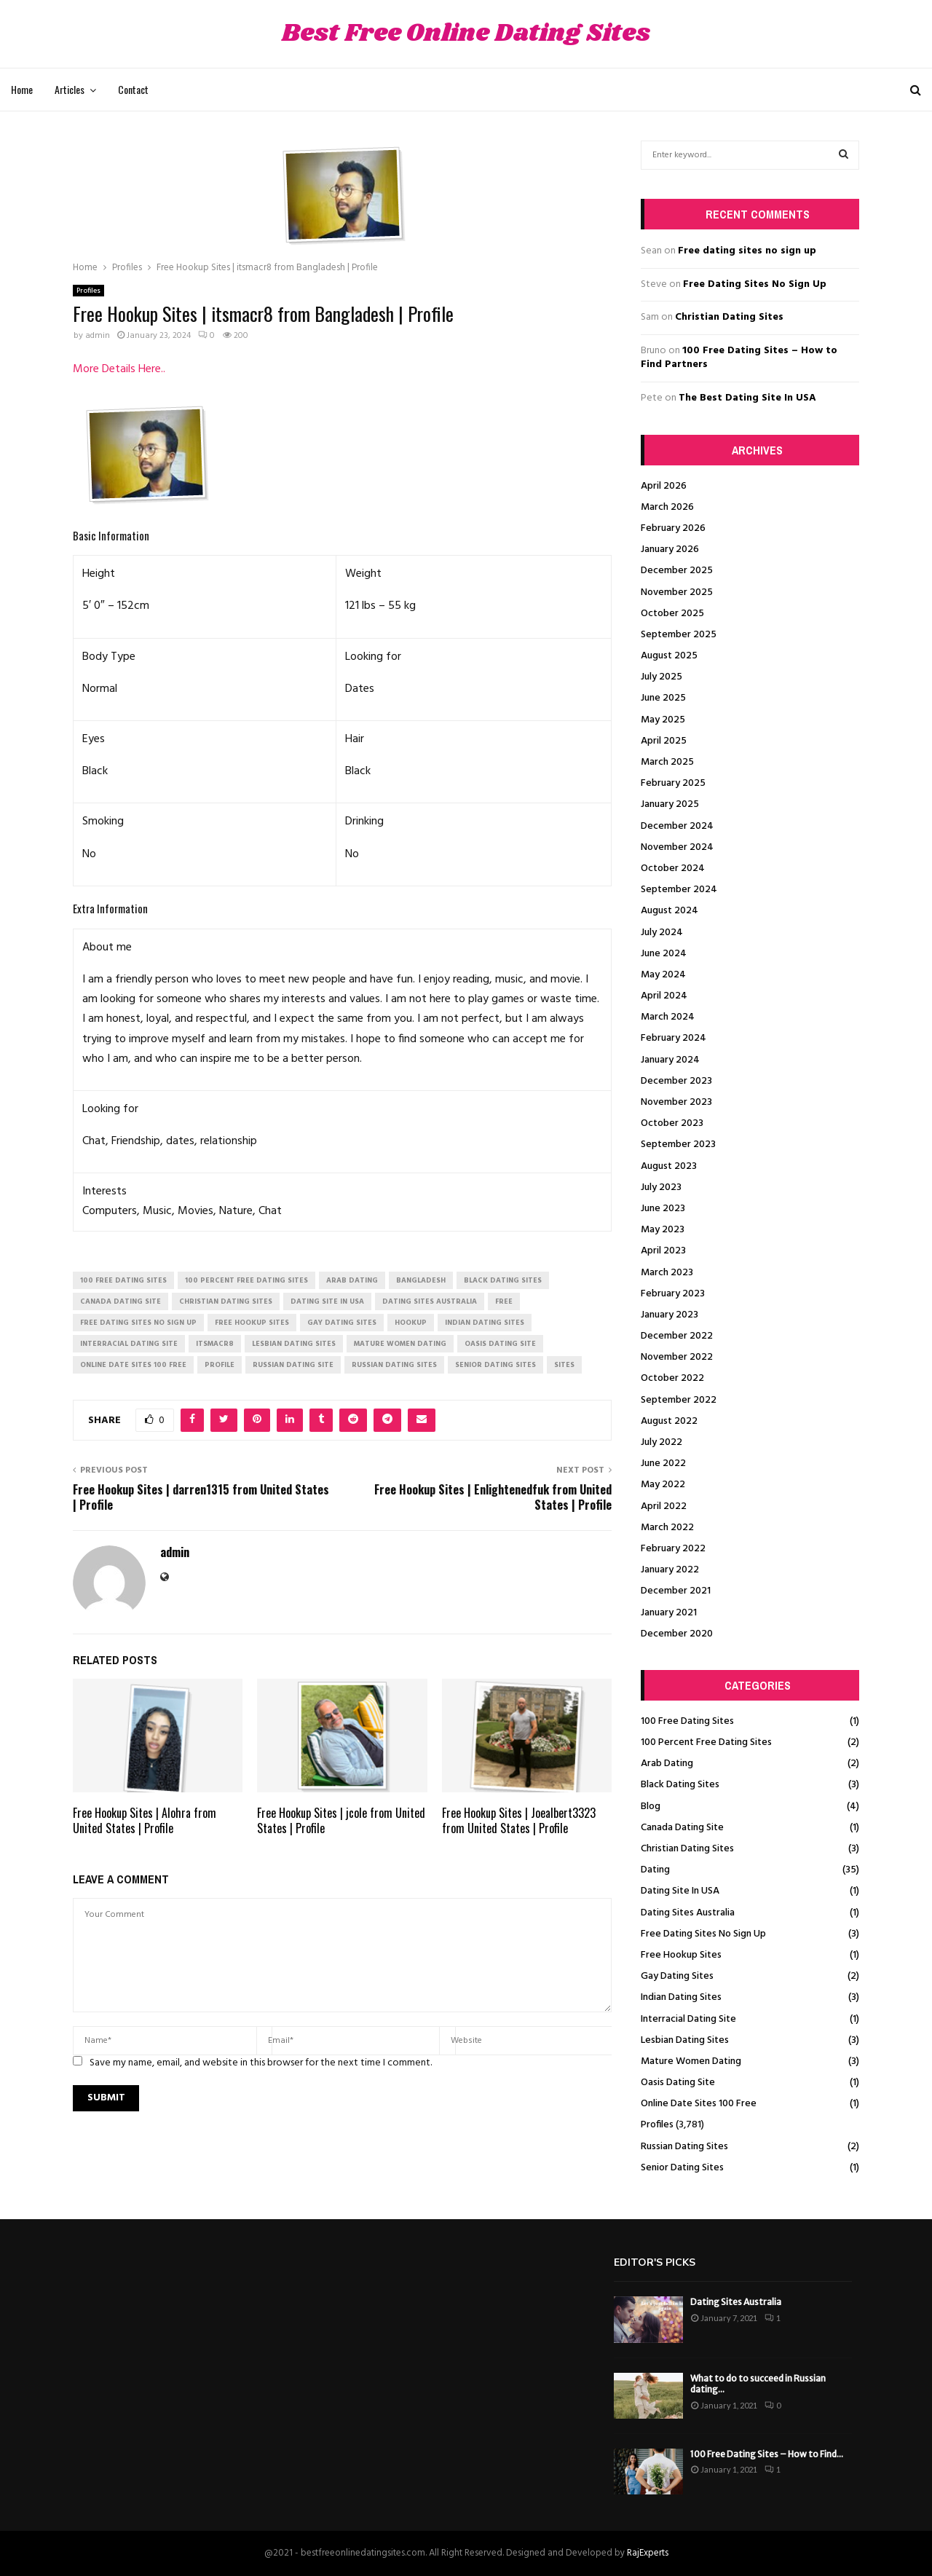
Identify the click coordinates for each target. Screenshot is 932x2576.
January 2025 (670, 804)
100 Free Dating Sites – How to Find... (766, 2454)
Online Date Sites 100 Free (699, 2103)
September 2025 (678, 634)
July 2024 (662, 932)
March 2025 (667, 762)
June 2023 (663, 1208)
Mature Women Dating (691, 2061)
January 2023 (669, 1315)
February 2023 (673, 1293)
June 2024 (664, 953)
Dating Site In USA (680, 1891)
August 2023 (669, 1166)
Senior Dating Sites (682, 2167)
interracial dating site (129, 1344)
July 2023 (661, 1187)
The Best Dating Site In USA (747, 398)
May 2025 (663, 720)
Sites (564, 1365)
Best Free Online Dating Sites (466, 34)
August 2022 (669, 1421)
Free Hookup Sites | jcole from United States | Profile (341, 1820)
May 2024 (663, 974)
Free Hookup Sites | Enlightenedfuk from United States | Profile (493, 1497)
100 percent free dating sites (246, 1280)
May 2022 (663, 1484)
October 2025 (672, 613)
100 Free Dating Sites (687, 1721)
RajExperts (647, 2553)
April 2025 (664, 741)
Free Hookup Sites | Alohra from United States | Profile (144, 1820)
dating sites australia (429, 1301)
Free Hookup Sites (681, 1955)
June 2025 (663, 698)
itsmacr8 (215, 1344)
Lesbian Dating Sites (685, 2040)
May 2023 (662, 1229)
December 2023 (676, 1081)
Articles (69, 89)
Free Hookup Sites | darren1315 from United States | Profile (201, 1497)
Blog (650, 1806)
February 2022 (673, 1548)
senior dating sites (495, 1365)
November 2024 (677, 847)
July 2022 (661, 1442)
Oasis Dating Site (678, 2082)
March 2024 (668, 1017)
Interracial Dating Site (688, 2019)
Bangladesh (421, 1280)
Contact (133, 89)
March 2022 (667, 1527)
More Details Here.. (119, 369)
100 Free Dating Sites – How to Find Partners (739, 358)
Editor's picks (654, 2262)
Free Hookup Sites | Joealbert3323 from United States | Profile (519, 1820)
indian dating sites (484, 1322)
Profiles (88, 290)
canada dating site (120, 1301)
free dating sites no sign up (138, 1322)
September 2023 (678, 1144)
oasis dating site (500, 1344)
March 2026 (667, 507)
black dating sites (503, 1280)
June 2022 (663, 1463)
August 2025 (669, 655)
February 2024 (673, 1038)
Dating (655, 1870)
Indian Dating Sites (681, 1997)
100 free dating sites (123, 1280)
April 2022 (664, 1506)
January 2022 (670, 1569)
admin (97, 335)
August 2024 (669, 910)
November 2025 (677, 592)
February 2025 (673, 783)
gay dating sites (341, 1322)
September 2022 (678, 1400)
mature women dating (400, 1344)
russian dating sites (394, 1365)
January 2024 (670, 1060)
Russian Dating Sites (684, 2146)
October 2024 (673, 868)
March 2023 (667, 1272)
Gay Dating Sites (677, 1976)
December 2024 (677, 826)
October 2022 (672, 1378)
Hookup (411, 1322)
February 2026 (673, 528)
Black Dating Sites (680, 1784)
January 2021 (669, 1612)
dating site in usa (327, 1301)
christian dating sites (225, 1301)
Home (22, 89)
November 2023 (676, 1102)
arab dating (352, 1280)
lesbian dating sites (294, 1344)
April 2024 (664, 996)
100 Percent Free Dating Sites (706, 1742)
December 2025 (677, 570)
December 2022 (677, 1336)
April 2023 (663, 1250)
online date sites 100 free (133, 1365)
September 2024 (679, 889)
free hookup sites (252, 1322)
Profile (219, 1365)
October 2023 (672, 1123)
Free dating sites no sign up (747, 251)
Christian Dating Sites (729, 317)
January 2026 (670, 549)
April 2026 (664, 486)
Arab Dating (667, 1763)
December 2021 (676, 1591)
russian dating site (293, 1365)
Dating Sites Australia (688, 1913)
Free (504, 1301)
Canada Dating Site (682, 1827)
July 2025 (661, 677)
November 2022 (677, 1357)
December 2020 (677, 1634)
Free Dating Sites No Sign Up (754, 284)
